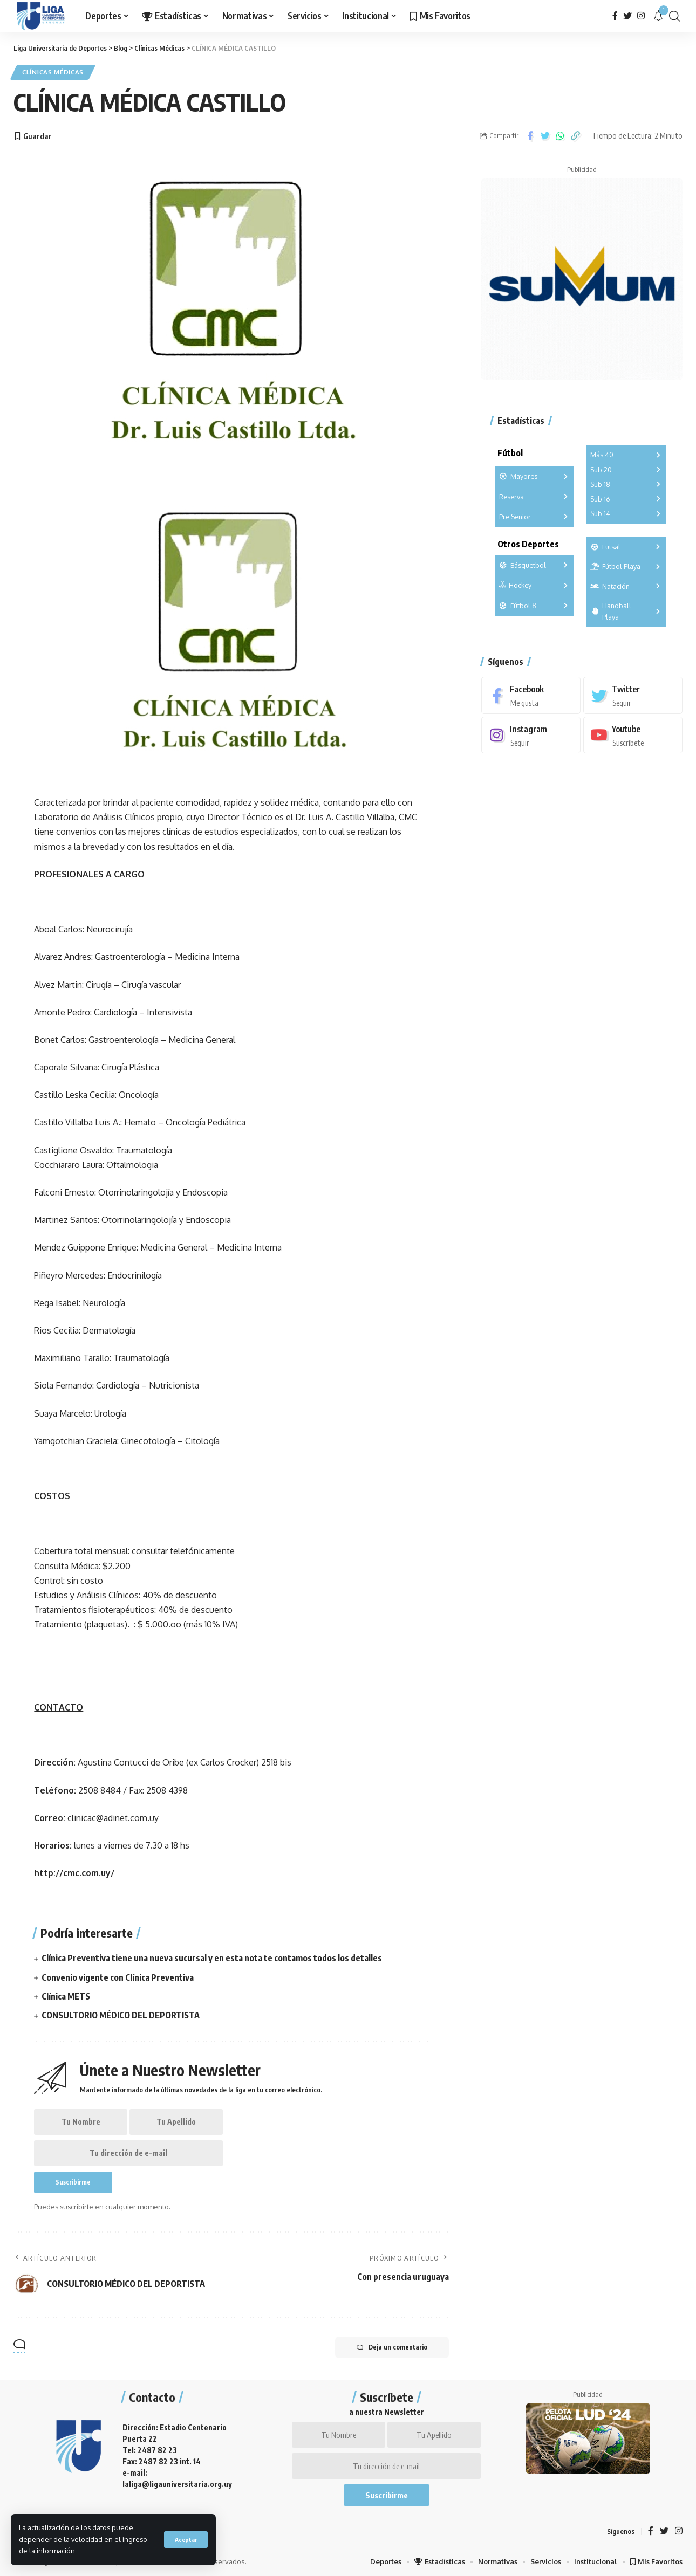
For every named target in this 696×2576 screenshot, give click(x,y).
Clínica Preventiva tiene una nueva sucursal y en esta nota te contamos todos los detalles (212, 1958)
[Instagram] (640, 16)
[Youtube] (633, 735)
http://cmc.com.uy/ (74, 1872)
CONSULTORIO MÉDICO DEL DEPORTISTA (121, 2015)
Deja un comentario (392, 2347)
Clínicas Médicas (53, 72)
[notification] (658, 16)
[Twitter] (627, 16)
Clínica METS (66, 1996)
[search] (674, 16)
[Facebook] (615, 16)
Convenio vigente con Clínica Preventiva (118, 1977)
